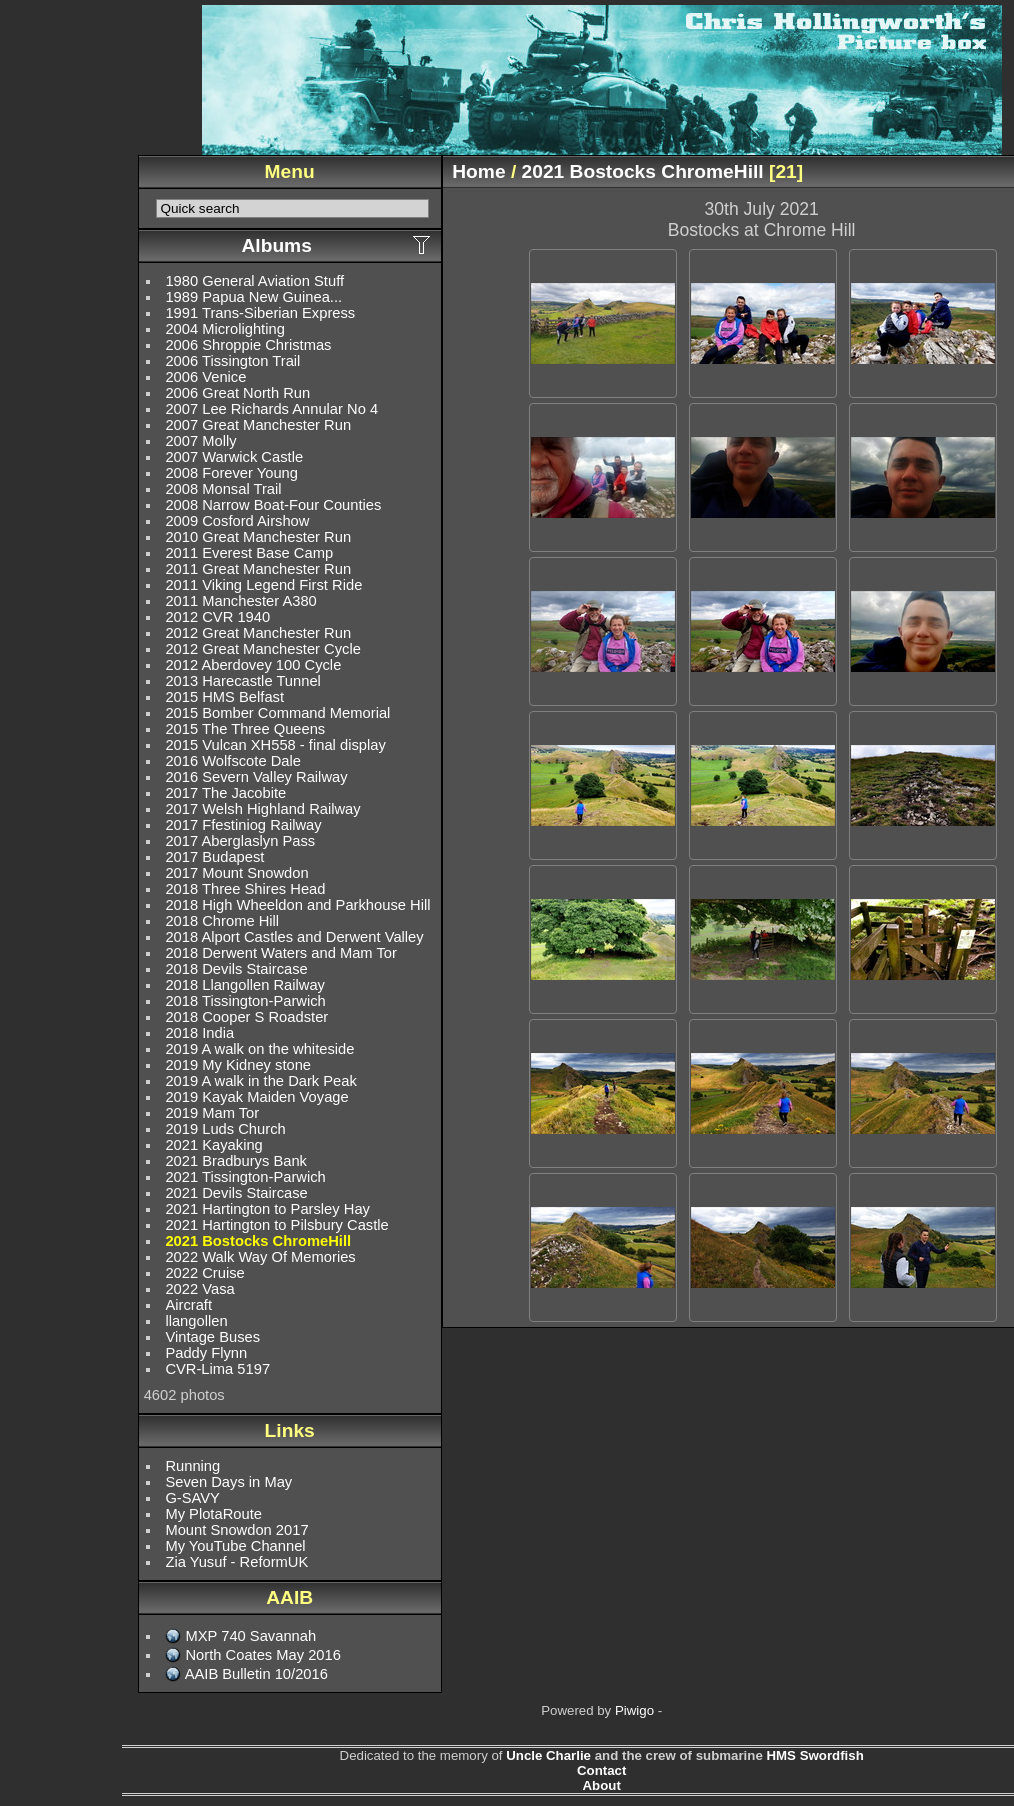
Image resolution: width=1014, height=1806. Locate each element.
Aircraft (188, 1305)
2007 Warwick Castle (234, 457)
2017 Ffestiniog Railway (243, 825)
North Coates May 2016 (262, 1655)
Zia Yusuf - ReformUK (236, 1562)
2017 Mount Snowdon (236, 873)
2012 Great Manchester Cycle (263, 649)
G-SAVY (192, 1498)
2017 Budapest (214, 857)
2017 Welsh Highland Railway (262, 809)
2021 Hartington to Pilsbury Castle (276, 1225)
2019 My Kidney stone (238, 1065)
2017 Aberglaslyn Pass (240, 841)
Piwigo (634, 1710)
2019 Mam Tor (212, 1113)
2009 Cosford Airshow (237, 521)
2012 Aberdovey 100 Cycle (253, 665)
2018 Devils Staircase (236, 969)
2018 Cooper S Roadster (246, 1017)
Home (478, 171)
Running (192, 1466)
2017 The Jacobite (225, 793)
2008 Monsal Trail (223, 489)
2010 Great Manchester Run (258, 537)
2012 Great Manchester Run (258, 633)
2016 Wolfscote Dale (233, 761)
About (602, 1785)
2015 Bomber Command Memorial (277, 713)
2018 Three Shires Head (245, 889)
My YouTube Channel (235, 1546)
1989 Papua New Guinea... (253, 297)
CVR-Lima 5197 (217, 1369)
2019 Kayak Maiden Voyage (256, 1097)
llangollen (196, 1321)
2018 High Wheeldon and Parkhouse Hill (297, 905)
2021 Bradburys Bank (236, 1161)
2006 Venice (205, 377)
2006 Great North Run (237, 393)
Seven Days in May (228, 1482)
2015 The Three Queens (245, 729)
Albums (276, 245)
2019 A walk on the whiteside (259, 1049)
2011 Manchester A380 (240, 601)
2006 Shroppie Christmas (248, 345)
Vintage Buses (212, 1337)
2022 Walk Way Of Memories (260, 1257)
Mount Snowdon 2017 (236, 1530)
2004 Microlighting (224, 329)
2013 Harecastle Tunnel (242, 681)
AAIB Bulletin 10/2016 (256, 1674)
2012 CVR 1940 (217, 617)
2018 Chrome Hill (222, 921)
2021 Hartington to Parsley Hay (267, 1209)
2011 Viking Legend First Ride (263, 585)
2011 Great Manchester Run (258, 569)
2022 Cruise (204, 1273)
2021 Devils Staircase (236, 1193)
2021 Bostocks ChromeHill (258, 1241)
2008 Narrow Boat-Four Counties (273, 505)
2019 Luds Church (225, 1129)
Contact (601, 1770)
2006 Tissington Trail (232, 361)
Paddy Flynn (206, 1353)
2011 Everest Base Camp (249, 553)
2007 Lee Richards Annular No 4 (271, 409)
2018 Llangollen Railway (245, 985)
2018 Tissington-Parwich (245, 1001)
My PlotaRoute (213, 1514)
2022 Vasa (199, 1289)
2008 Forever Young (231, 473)
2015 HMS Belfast (224, 697)
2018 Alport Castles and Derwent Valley (294, 937)
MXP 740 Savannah (250, 1636)
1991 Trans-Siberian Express (260, 313)
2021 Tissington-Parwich (245, 1177)
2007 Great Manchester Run (258, 425)
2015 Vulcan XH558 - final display (275, 745)
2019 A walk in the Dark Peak (260, 1081)
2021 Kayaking (213, 1145)
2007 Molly (200, 441)
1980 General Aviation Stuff (254, 281)
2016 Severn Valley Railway (256, 777)
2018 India (199, 1033)
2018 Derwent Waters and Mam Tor (281, 953)
